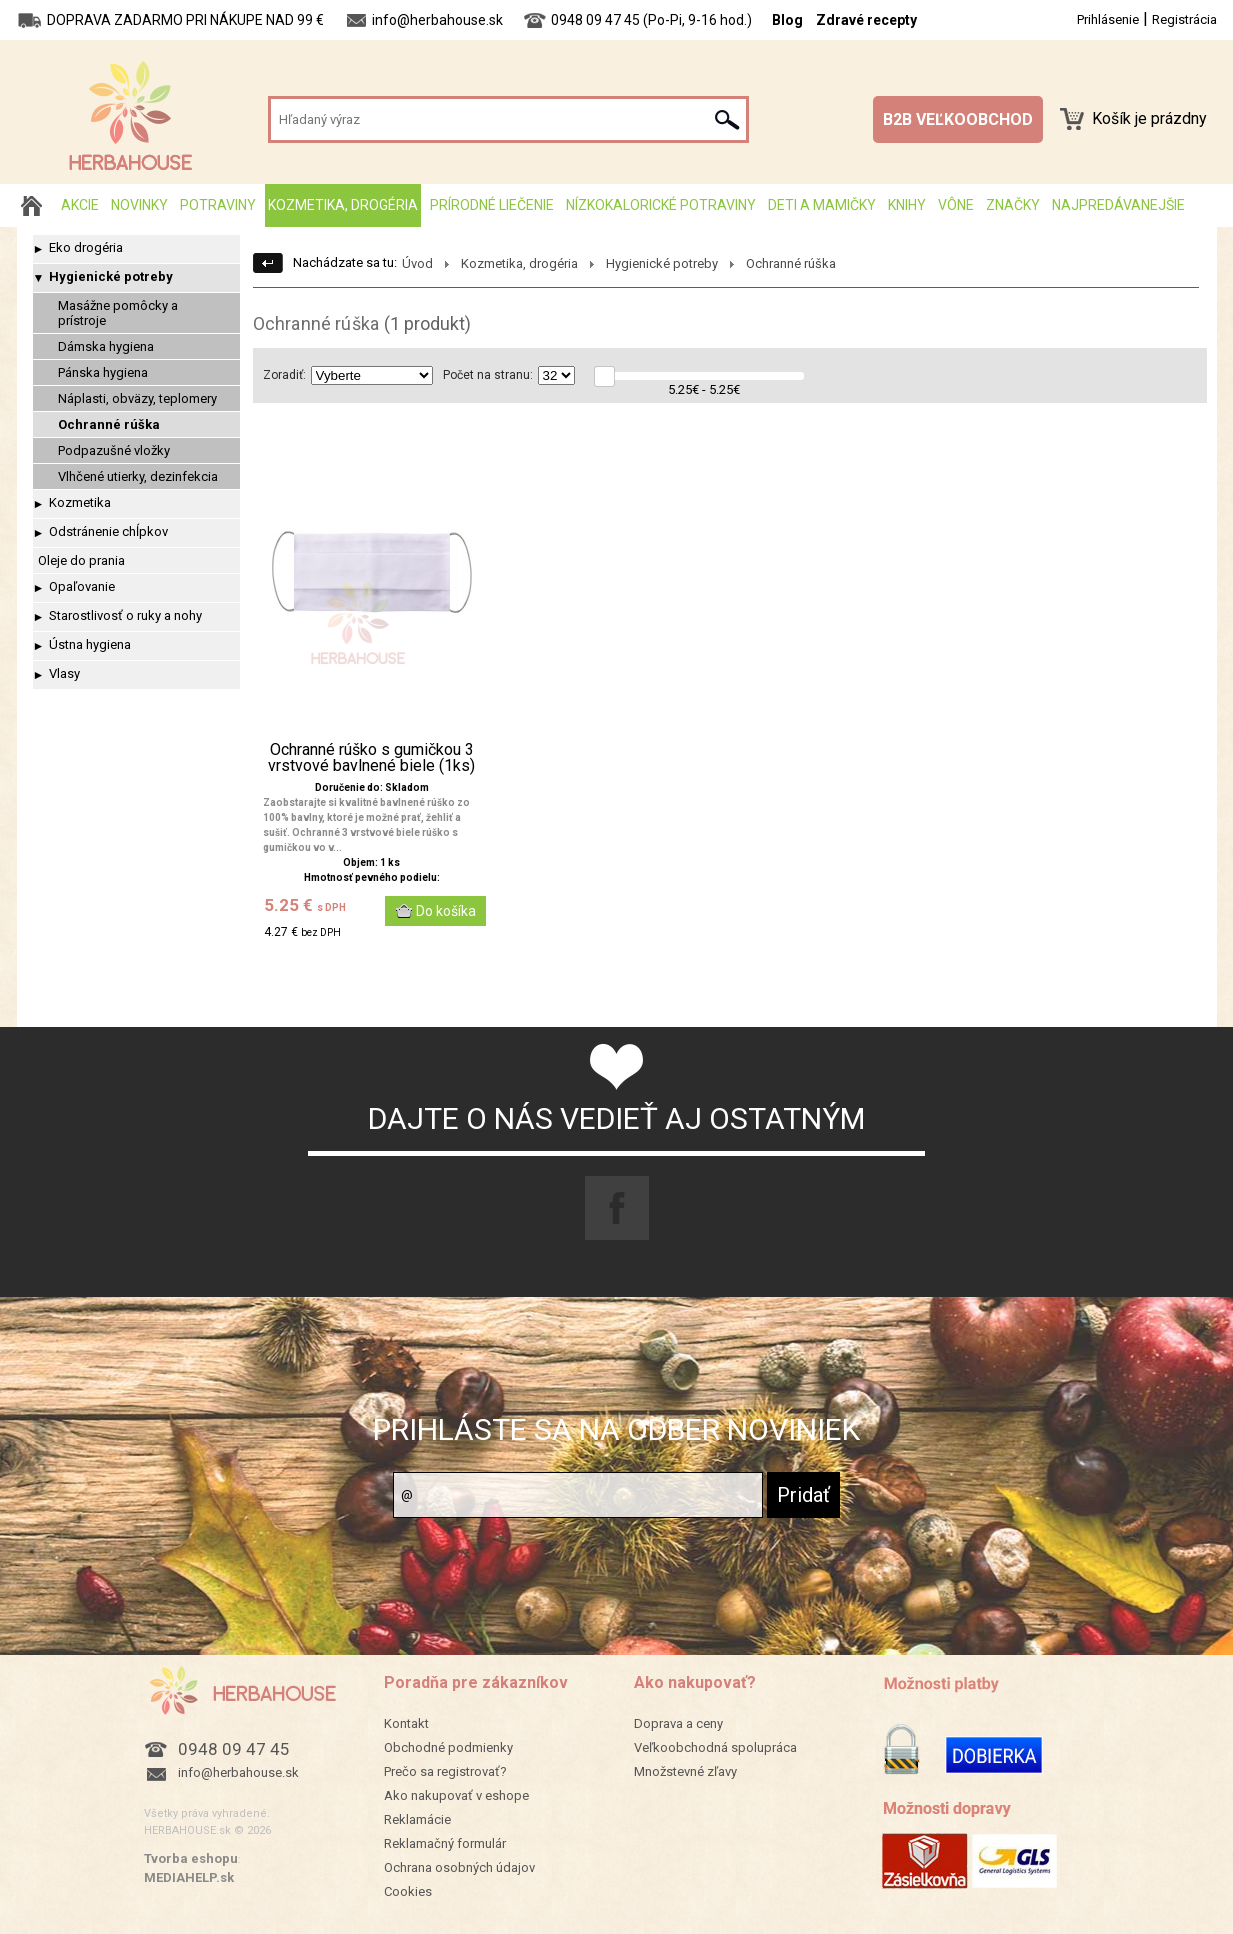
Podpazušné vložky (114, 450)
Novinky (139, 205)
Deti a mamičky (822, 205)
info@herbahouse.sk (238, 1772)
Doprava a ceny (678, 1723)
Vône (956, 205)
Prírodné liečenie (492, 205)
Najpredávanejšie (1118, 205)
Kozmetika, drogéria (343, 205)
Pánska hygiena (103, 372)
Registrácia (1184, 19)
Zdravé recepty (866, 20)
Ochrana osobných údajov (459, 1867)
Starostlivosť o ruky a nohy (125, 615)
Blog (787, 20)
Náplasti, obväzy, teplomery (137, 398)
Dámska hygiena (106, 346)
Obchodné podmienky (448, 1747)
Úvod (417, 263)
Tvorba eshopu (191, 1858)
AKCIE (80, 205)
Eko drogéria (86, 247)
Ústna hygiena (90, 644)
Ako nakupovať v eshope (456, 1795)
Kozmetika (80, 502)
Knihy (907, 205)
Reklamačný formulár (445, 1843)
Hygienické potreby (111, 276)
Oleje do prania (81, 560)
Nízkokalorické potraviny (661, 205)
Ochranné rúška (109, 424)
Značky (1013, 205)
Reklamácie (417, 1819)
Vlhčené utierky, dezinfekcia (138, 476)
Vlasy (64, 673)
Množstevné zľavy (685, 1771)
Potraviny (218, 205)
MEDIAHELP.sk (189, 1877)
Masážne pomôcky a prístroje (118, 313)
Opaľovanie (82, 586)
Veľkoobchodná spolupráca (715, 1747)
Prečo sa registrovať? (445, 1771)
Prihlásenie (1108, 19)
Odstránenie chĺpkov (108, 531)
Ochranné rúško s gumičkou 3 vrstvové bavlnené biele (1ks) (371, 758)
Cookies (408, 1891)
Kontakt (406, 1723)
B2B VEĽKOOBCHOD (958, 119)
